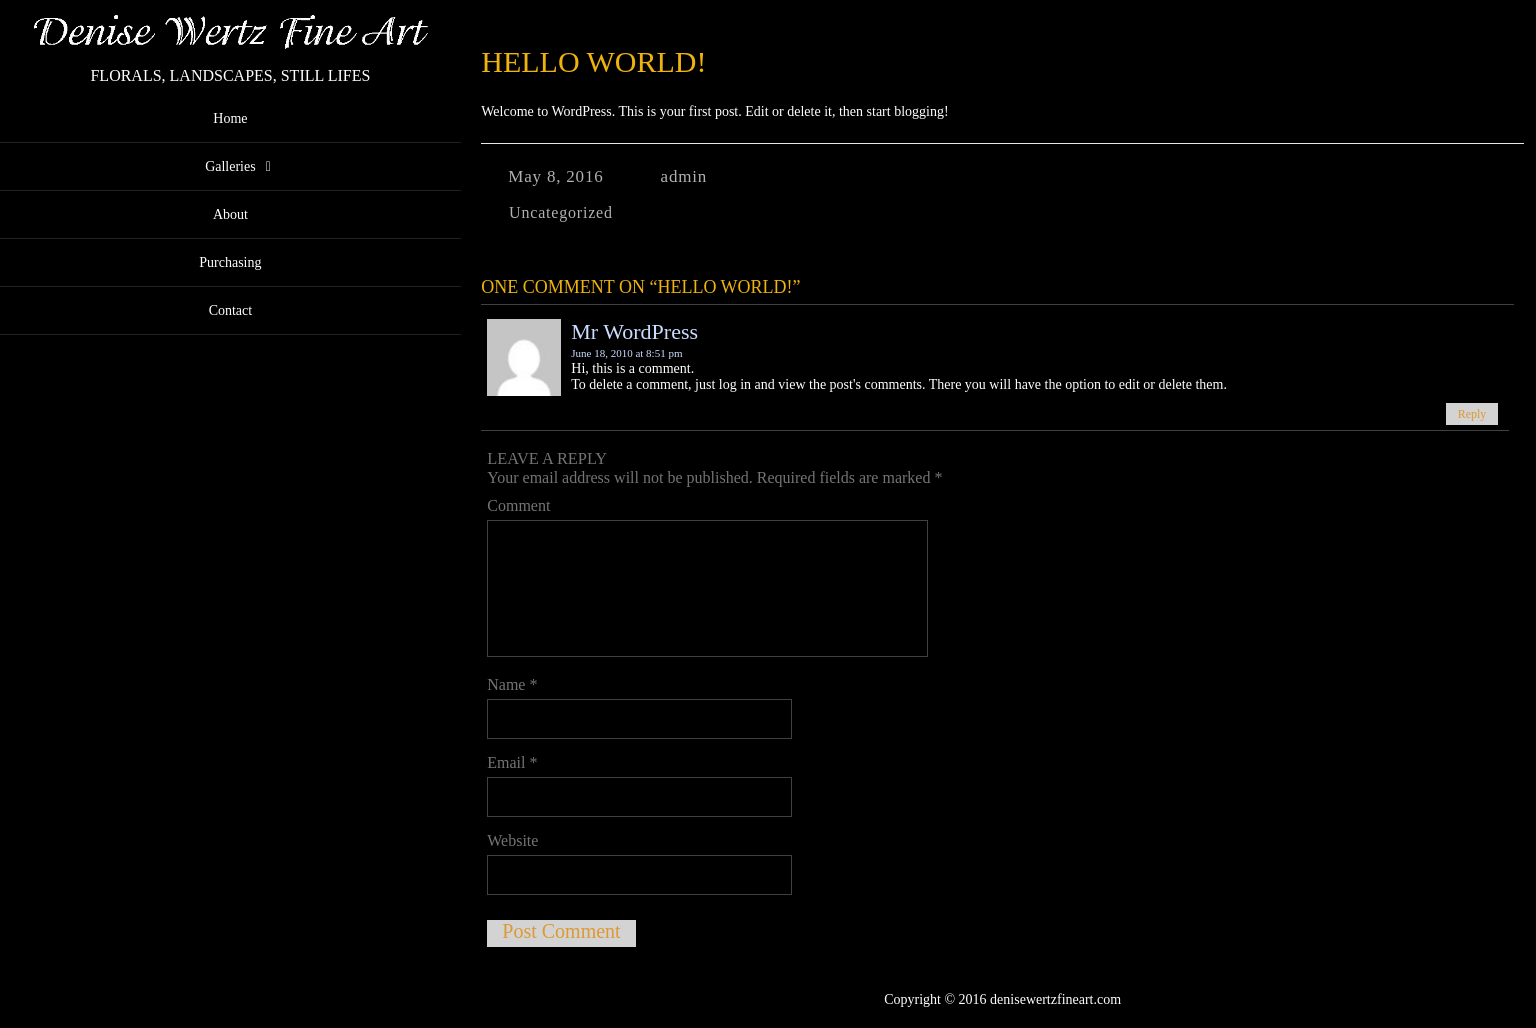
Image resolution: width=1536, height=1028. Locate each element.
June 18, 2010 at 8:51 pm (626, 353)
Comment (518, 505)
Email (512, 762)
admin (684, 176)
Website (512, 840)
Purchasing (230, 262)
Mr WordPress (634, 331)
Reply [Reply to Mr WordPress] (1472, 414)
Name (512, 684)
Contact (231, 310)
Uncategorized (561, 212)
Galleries (230, 166)
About (230, 214)
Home (230, 118)
